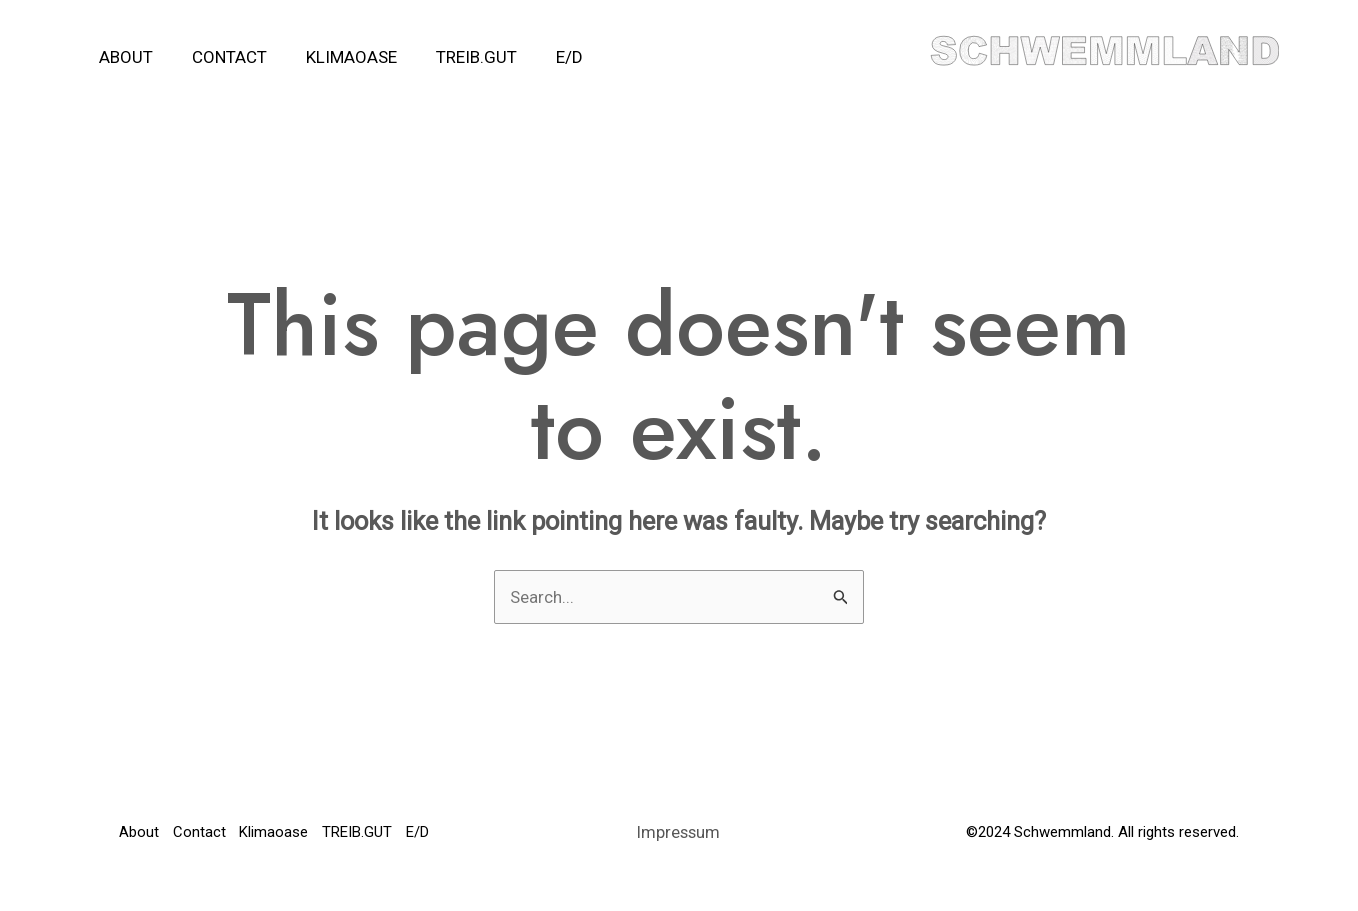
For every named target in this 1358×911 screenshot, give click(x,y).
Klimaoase (338, 57)
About (123, 57)
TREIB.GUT (458, 57)
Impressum (679, 847)
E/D (546, 57)
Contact (221, 57)
